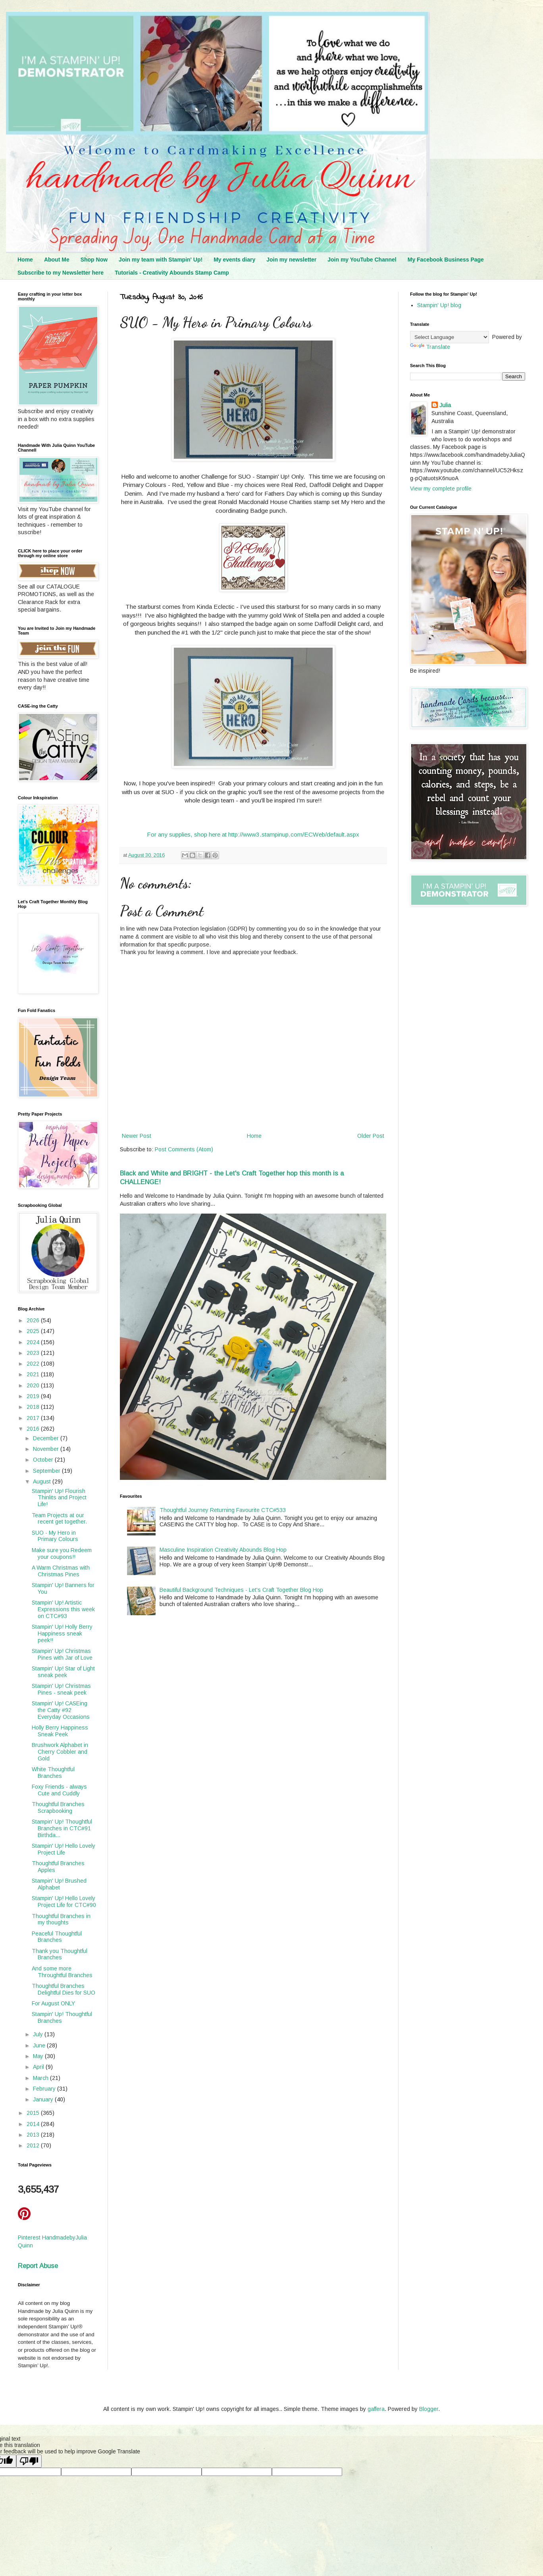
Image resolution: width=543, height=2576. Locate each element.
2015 (34, 2113)
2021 (34, 1374)
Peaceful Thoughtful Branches (57, 1936)
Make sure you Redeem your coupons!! (62, 1553)
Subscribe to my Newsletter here (60, 272)
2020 (34, 1385)
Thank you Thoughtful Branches (59, 1954)
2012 (34, 2145)
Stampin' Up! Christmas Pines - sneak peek (61, 1689)
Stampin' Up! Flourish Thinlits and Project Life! (59, 1498)
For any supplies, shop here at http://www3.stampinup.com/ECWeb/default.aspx (253, 834)
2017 (34, 1418)
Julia (445, 405)
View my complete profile (441, 488)
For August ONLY (53, 2003)
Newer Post (136, 1136)
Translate (430, 347)
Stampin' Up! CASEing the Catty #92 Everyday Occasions (61, 1710)
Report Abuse (38, 2265)
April (39, 2067)
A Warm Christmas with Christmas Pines (61, 1571)
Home (25, 259)
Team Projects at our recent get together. (59, 1518)
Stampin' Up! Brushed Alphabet (59, 1884)
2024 (34, 1342)
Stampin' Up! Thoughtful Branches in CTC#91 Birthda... (62, 1828)
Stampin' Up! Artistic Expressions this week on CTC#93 (63, 1609)
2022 (34, 1363)
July (38, 2034)
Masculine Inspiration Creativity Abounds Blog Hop (223, 1550)
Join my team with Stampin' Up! (160, 259)
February (45, 2088)
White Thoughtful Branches (53, 1772)
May (39, 2056)
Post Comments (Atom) (184, 1149)
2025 (34, 1331)
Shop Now (94, 259)
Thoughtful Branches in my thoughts (61, 1919)
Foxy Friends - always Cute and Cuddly (59, 1790)
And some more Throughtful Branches (62, 1971)
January (44, 2099)
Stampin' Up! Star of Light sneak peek (63, 1671)
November (46, 1449)
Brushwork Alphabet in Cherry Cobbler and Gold (60, 1752)
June (40, 2045)
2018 (34, 1407)
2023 (34, 1353)
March (41, 2078)
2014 (34, 2124)
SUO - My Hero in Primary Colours (55, 1536)
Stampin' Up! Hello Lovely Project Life (63, 1849)
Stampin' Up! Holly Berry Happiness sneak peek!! (62, 1633)
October (44, 1459)
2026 (34, 1320)
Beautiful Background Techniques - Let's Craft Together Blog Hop (241, 1590)
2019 (34, 1396)
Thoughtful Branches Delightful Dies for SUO (63, 1989)
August (42, 1481)
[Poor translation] (29, 2461)
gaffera (376, 2409)
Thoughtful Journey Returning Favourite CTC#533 (223, 1510)
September (47, 1471)
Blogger (428, 2409)
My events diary (234, 259)
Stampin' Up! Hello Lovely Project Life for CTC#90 (64, 1901)
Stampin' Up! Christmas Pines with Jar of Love (62, 1654)
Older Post (370, 1136)
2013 (34, 2135)
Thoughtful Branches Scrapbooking (58, 1807)
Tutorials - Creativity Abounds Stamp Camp (172, 272)
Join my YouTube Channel (361, 259)
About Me (56, 259)
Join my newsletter (291, 259)
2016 (34, 1429)
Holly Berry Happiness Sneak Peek (60, 1730)
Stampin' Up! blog (439, 305)
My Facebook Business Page (446, 259)
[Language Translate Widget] (449, 337)
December (46, 1438)
